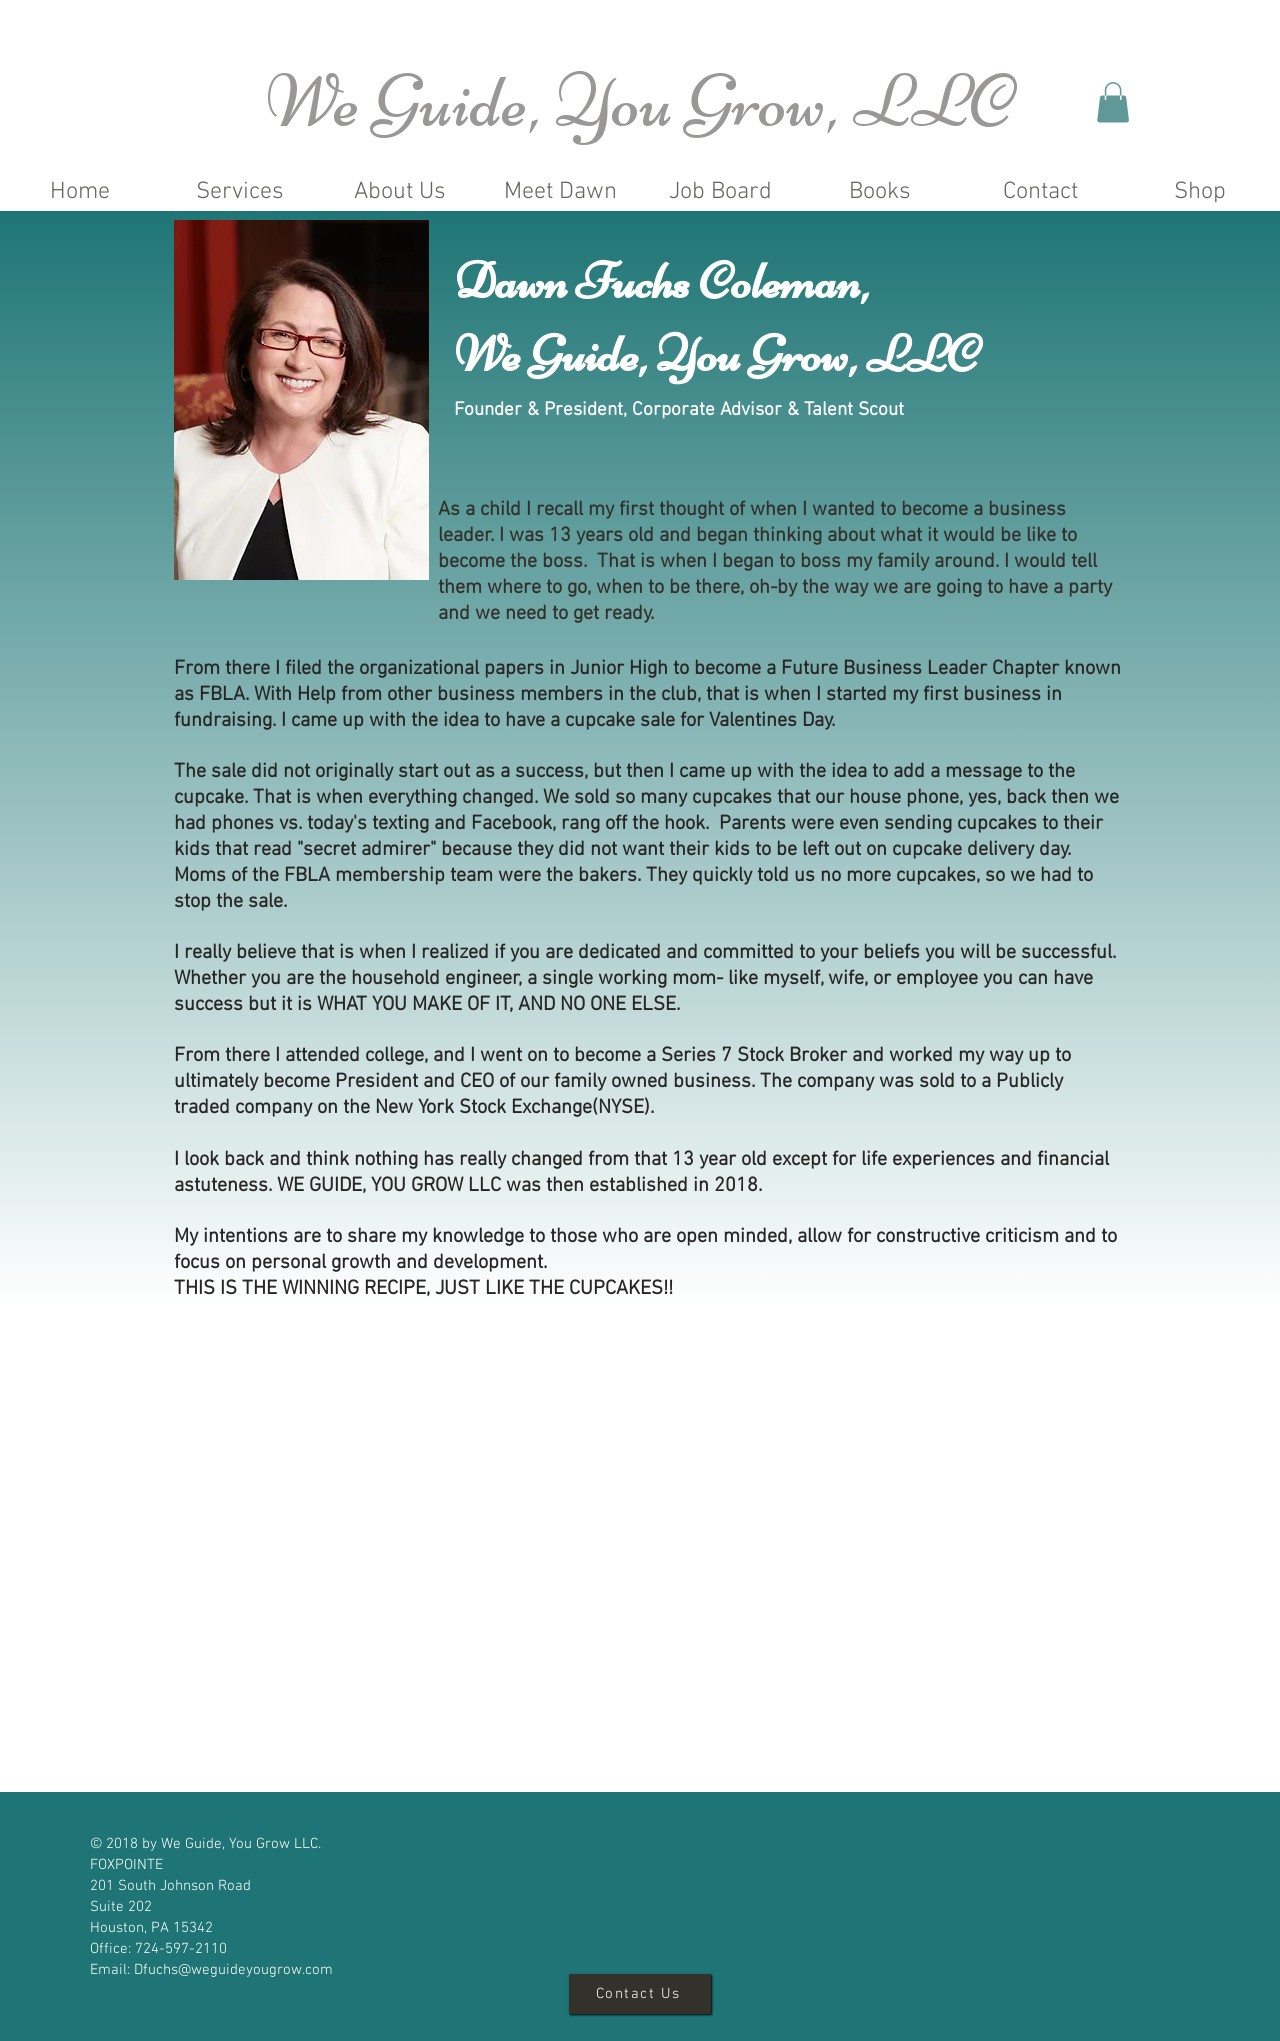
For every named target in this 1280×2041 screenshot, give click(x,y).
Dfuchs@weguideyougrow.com (233, 1970)
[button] (1113, 102)
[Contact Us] (640, 1994)
